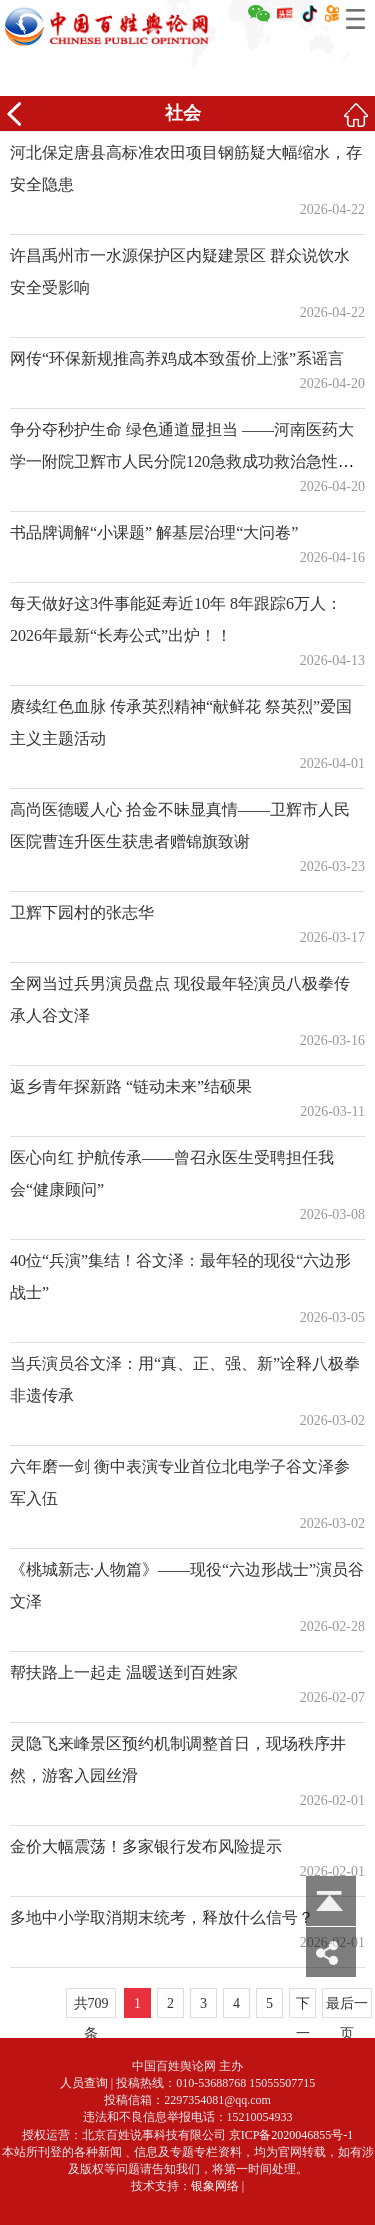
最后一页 (347, 2007)
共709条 (91, 2007)
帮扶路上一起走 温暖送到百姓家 (124, 1672)
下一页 (303, 2007)
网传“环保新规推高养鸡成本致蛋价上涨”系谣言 (177, 358)
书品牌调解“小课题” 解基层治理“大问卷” (154, 532)
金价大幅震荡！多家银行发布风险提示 (146, 1846)
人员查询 (84, 2083)
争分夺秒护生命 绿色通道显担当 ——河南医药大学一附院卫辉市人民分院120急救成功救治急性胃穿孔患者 (182, 461)
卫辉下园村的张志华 (82, 912)
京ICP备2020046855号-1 (291, 2135)
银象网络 (215, 2186)
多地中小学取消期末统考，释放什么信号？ (162, 1917)
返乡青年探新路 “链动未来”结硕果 (131, 1086)
